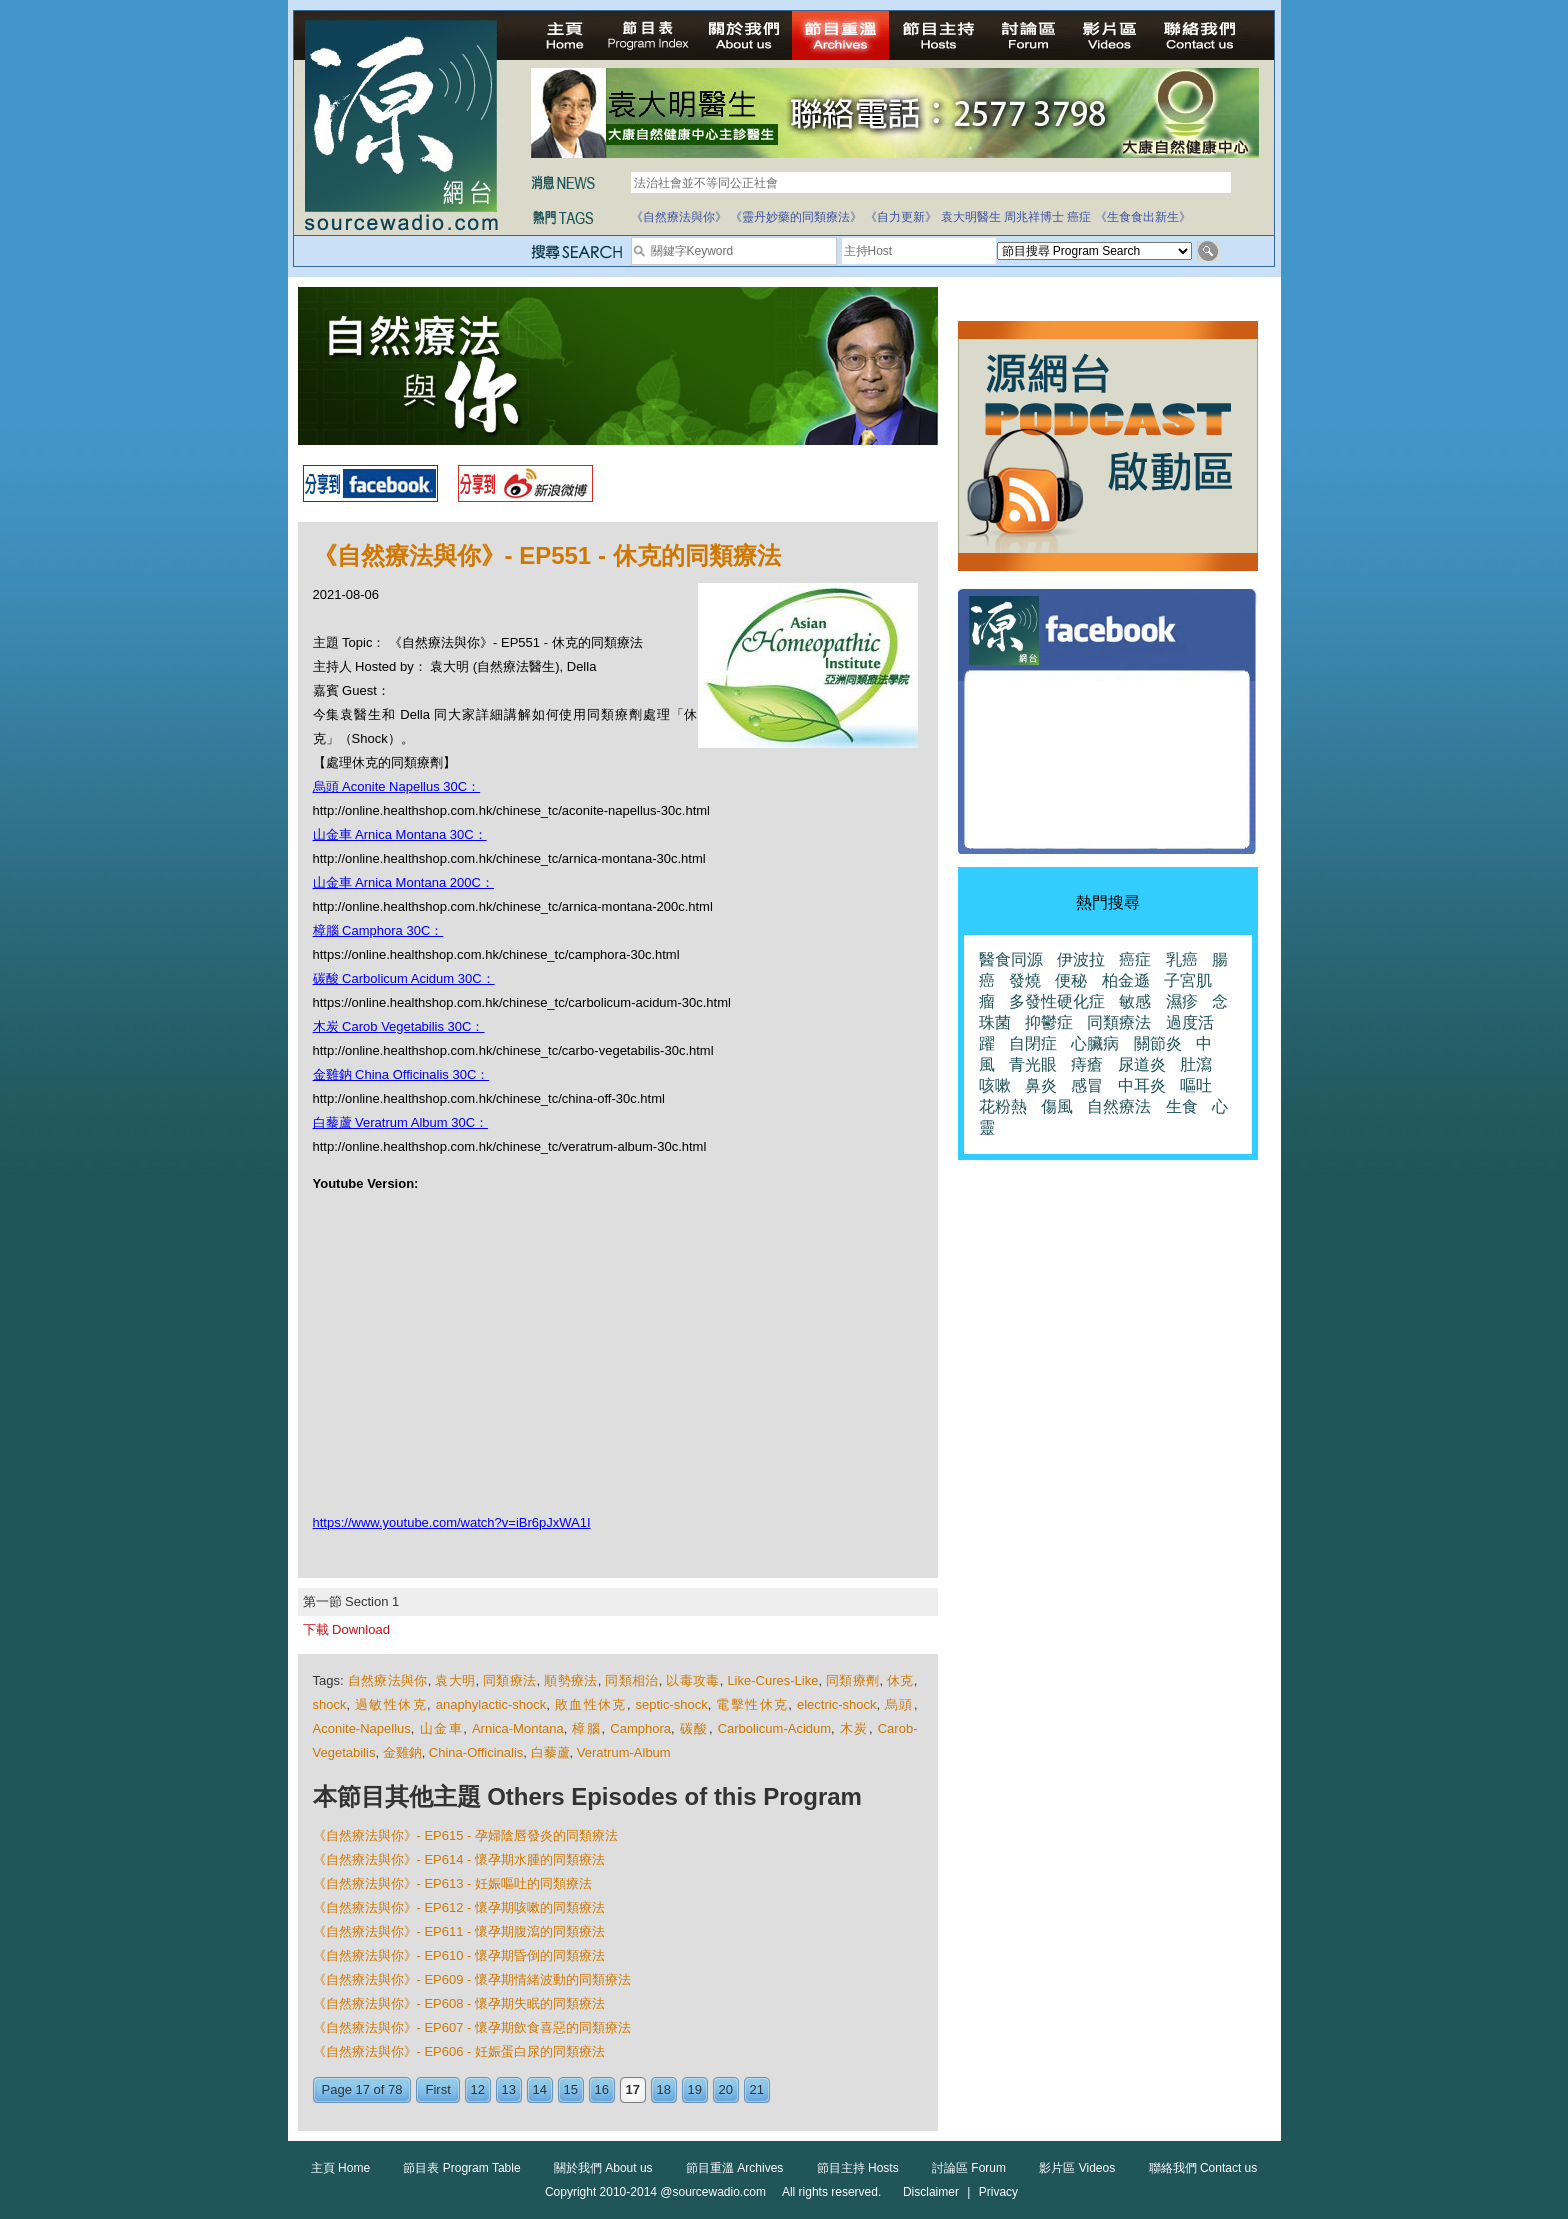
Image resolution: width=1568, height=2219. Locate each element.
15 (571, 2089)
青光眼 (1033, 1064)
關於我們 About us (603, 2168)
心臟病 (1095, 1043)
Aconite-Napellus (362, 1728)
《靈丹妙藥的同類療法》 (796, 217)
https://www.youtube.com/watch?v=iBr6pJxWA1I (452, 1522)
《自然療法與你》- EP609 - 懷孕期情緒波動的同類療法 (472, 1979)
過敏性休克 (391, 1704)
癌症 (1079, 217)
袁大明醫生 (971, 217)
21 (757, 2089)
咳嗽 (995, 1085)
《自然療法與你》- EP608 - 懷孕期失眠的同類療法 (459, 2003)
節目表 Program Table (461, 2168)
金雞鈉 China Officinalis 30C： (401, 1074)
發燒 (1025, 980)
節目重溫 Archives (734, 2168)
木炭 (854, 1728)
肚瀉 (1196, 1064)
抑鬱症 (1049, 1022)
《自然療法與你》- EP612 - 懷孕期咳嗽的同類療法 (459, 1907)
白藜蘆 (550, 1752)
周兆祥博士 (1034, 217)
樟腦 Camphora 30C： (378, 930)
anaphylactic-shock (491, 1704)
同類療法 (509, 1680)
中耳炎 (1142, 1085)
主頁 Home (340, 2168)
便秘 (1071, 980)
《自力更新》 (901, 217)
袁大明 (455, 1680)
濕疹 (1182, 1001)
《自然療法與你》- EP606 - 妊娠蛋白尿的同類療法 (459, 2051)
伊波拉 (1081, 959)
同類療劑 (852, 1680)
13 (509, 2089)
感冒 (1087, 1085)
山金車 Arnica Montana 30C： (400, 834)
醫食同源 (1011, 959)
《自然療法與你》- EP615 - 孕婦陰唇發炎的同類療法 (466, 1835)
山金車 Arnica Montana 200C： (403, 882)
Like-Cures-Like (772, 1680)
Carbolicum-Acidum (774, 1728)
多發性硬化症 (1057, 1001)
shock (330, 1704)
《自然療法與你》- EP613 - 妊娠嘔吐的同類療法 (453, 1883)
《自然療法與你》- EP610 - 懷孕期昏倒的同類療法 (459, 1955)
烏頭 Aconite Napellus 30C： (397, 786)
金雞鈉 (402, 1752)
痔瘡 (1087, 1064)
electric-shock (836, 1704)
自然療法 (1119, 1106)
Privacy (998, 2192)
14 (540, 2089)
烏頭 (899, 1704)
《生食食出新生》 (1143, 217)
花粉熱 (1003, 1106)
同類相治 (631, 1680)
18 (664, 2089)
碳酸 (694, 1728)
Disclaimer (931, 2192)
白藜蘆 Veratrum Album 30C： (401, 1122)
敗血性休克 (591, 1704)
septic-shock (672, 1704)
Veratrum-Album (624, 1752)
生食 (1182, 1106)
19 (695, 2089)
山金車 (442, 1728)
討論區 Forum (969, 2168)
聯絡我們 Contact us (1203, 2168)
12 (478, 2089)
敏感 (1135, 1001)
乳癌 (1182, 959)
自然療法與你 (388, 1680)
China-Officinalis (476, 1752)
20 (726, 2089)
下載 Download (346, 1629)
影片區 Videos (1077, 2168)
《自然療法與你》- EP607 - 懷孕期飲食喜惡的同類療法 (472, 2027)
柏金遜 (1126, 980)
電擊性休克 (752, 1704)
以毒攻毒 (692, 1680)
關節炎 (1158, 1043)
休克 (900, 1680)
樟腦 (586, 1728)
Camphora (640, 1728)
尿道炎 (1142, 1064)
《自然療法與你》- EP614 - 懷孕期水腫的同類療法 (459, 1859)
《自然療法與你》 (679, 217)
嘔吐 (1196, 1085)
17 (633, 2089)
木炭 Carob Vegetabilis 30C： (399, 1026)
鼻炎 (1041, 1085)
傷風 (1057, 1106)
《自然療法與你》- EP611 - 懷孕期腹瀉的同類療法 (459, 1931)
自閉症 (1033, 1043)
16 (602, 2089)
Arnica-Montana (518, 1728)
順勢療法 (570, 1680)
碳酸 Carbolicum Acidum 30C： (404, 978)
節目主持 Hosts (858, 2168)
